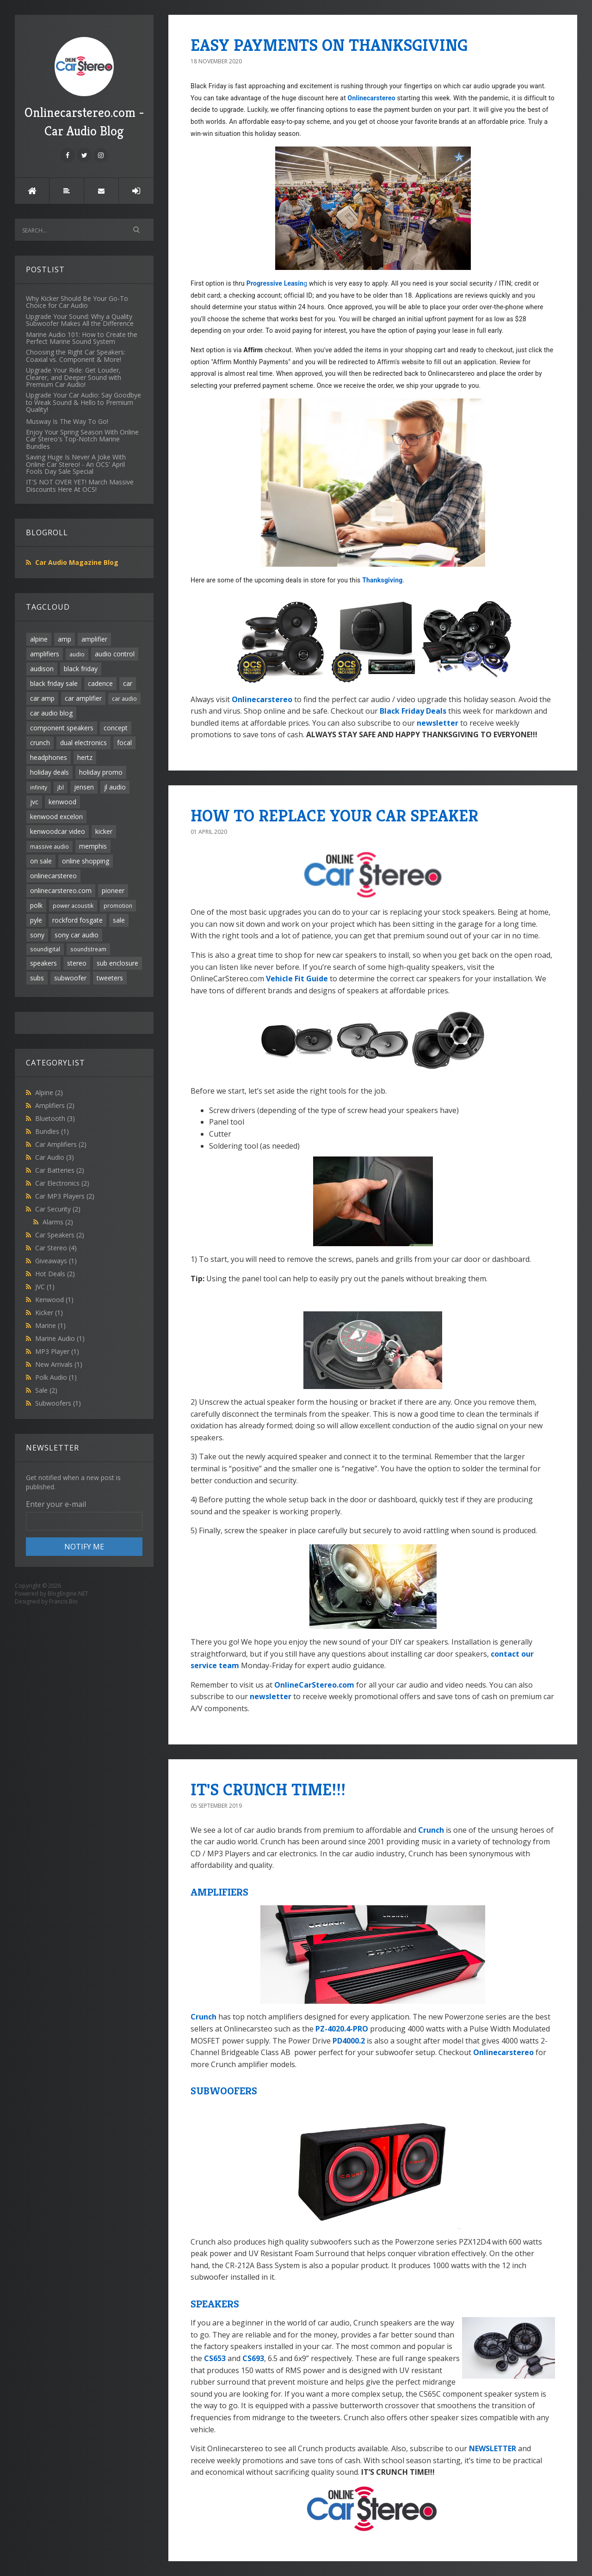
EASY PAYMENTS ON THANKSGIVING (329, 45)
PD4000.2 (349, 2041)
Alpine (49, 1092)
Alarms (58, 1222)
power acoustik (73, 905)
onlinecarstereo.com (61, 890)
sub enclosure (117, 963)
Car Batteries (59, 1170)
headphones (48, 757)
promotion (118, 905)
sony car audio (77, 934)
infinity (38, 787)
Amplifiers (54, 1105)
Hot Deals (55, 1273)
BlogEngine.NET (68, 1593)
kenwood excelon (56, 816)
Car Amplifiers (60, 1144)
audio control (115, 653)
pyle (36, 920)
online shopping (85, 861)
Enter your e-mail (56, 1504)
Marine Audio (60, 1338)
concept (116, 727)
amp (64, 639)
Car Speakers (59, 1234)
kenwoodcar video (57, 831)
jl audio (115, 787)
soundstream (88, 949)
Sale (46, 1390)
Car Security (57, 1209)
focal (124, 742)
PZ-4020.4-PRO (341, 2029)
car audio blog (51, 713)
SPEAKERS (215, 2304)
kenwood (62, 801)
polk (36, 905)
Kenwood (54, 1299)
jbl (60, 787)
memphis (93, 846)
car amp (42, 698)
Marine (50, 1325)
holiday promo (101, 772)
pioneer (113, 890)
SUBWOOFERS (224, 2091)
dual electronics (83, 742)
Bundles (52, 1131)
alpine (39, 639)
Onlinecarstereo (371, 98)
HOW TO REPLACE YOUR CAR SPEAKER (334, 815)
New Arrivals (58, 1364)
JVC (45, 1286)
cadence (100, 683)
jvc (34, 801)
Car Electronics (62, 1183)
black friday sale (54, 683)
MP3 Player (57, 1351)
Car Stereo (56, 1247)
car (127, 683)
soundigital (45, 949)
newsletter (437, 723)
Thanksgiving (382, 580)
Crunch (431, 1830)
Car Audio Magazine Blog (76, 562)
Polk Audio (56, 1377)
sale (119, 920)
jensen (84, 787)
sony (37, 934)
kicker (103, 831)
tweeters (110, 977)
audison (42, 668)
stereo (76, 963)
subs (37, 977)
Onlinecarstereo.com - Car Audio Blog (84, 88)
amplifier (94, 639)
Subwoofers (58, 1403)
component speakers (61, 727)
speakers (43, 963)
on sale (41, 861)
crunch (40, 742)
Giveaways (56, 1260)
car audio (124, 698)
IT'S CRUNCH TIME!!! (268, 1789)
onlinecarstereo (53, 875)
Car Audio (54, 1157)
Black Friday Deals (413, 711)
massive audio (49, 846)
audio (77, 654)
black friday (81, 668)
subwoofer (70, 977)
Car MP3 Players (64, 1196)
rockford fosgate (77, 920)
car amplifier (83, 698)
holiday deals (49, 772)
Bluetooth (55, 1118)
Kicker (49, 1312)
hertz (84, 757)
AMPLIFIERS (219, 1892)
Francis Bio (63, 1601)
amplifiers (44, 653)
